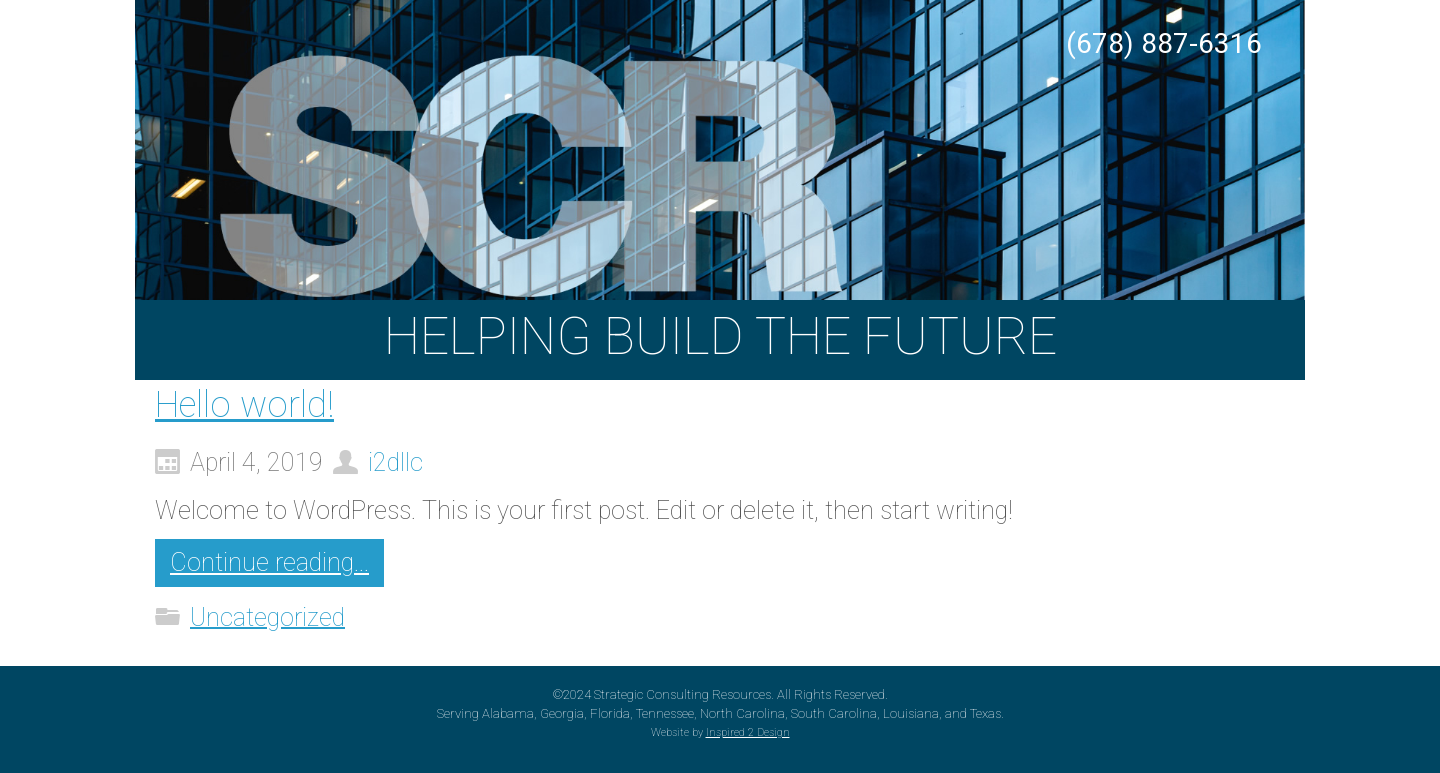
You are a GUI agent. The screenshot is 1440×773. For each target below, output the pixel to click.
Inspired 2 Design (748, 732)
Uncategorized (267, 616)
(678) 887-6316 (1164, 43)
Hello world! (244, 405)
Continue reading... (269, 562)
